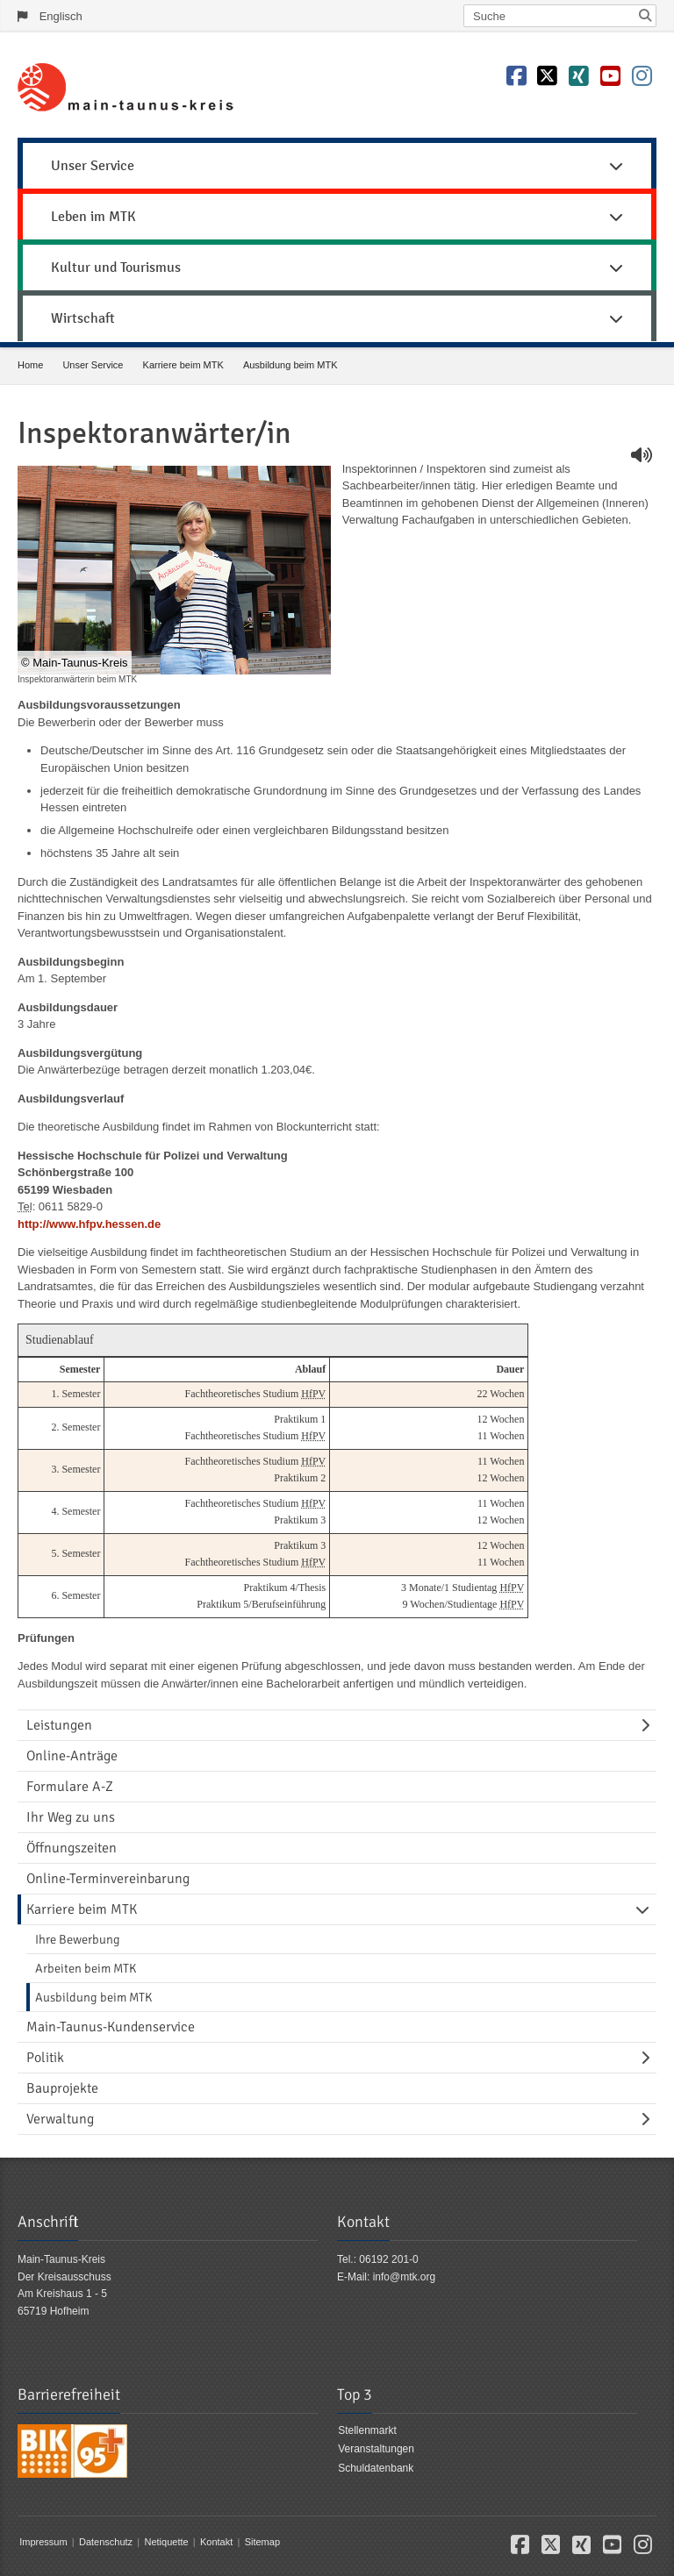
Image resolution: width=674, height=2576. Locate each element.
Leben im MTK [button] (337, 216)
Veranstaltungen (376, 2450)
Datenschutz (106, 2542)
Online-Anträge (72, 1756)
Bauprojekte (62, 2088)
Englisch (60, 16)
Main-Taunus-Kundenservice (110, 2027)
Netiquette (166, 2542)
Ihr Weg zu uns (70, 1817)
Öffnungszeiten (71, 1848)
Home (30, 365)
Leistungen (59, 1725)
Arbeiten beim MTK (85, 1968)
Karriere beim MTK (183, 365)
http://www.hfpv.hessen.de (89, 1224)
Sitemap (262, 2542)
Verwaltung (60, 2119)
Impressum (43, 2542)
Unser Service (92, 365)
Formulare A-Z (69, 1786)
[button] (520, 2549)
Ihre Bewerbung (77, 1939)
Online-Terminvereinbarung (108, 1878)
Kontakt (216, 2542)
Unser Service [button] (337, 166)
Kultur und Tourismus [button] (337, 267)
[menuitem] (337, 163)
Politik (45, 2057)
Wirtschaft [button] (337, 318)
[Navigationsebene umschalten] (648, 1725)
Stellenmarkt (367, 2430)
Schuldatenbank (375, 2468)
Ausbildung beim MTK (290, 365)
